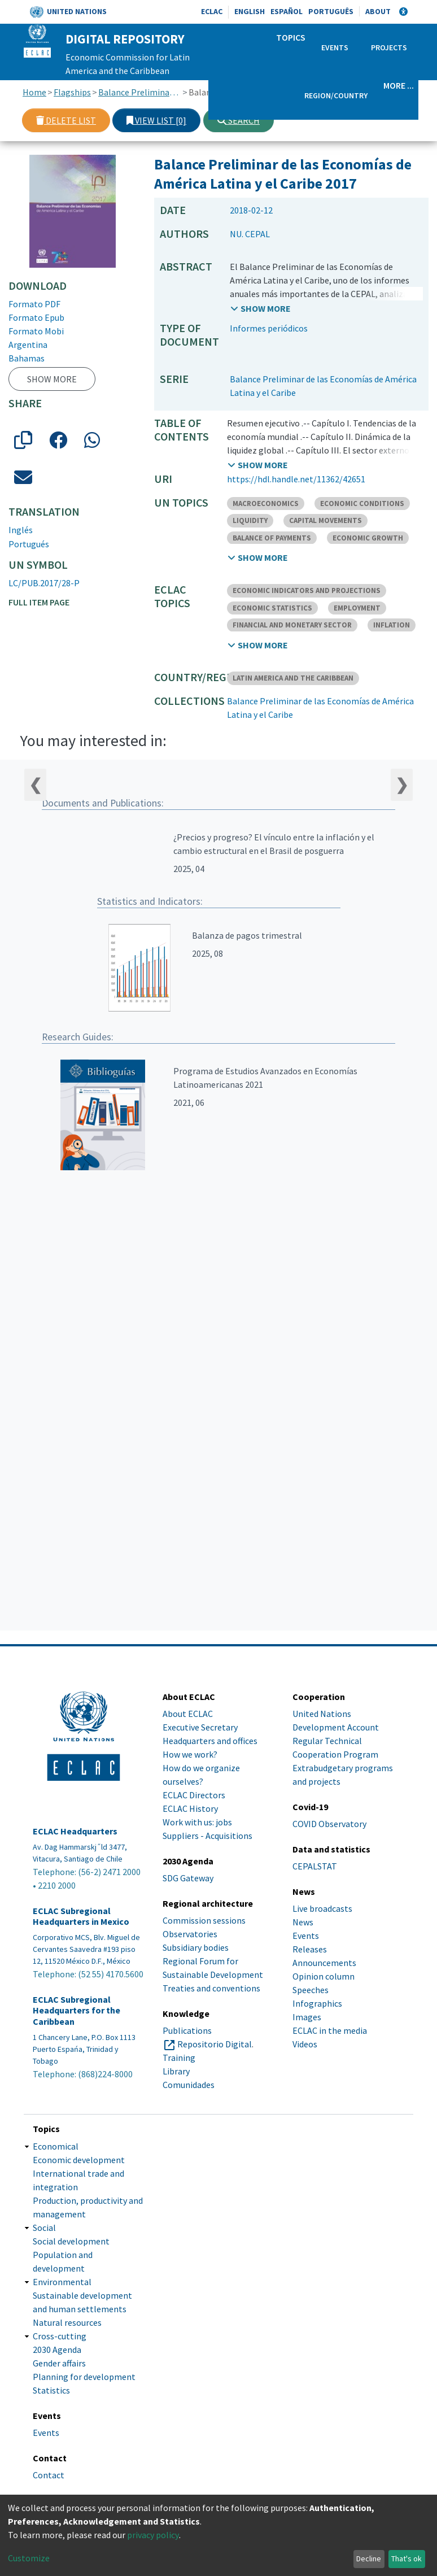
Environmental (62, 2281)
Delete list (66, 120)
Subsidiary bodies (196, 1947)
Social (44, 2227)
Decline (368, 2558)
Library (176, 2071)
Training (179, 2057)
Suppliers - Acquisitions (207, 1835)
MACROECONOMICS (266, 503)
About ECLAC (188, 1713)
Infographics (317, 2003)
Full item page (38, 602)
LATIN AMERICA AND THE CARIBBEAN (293, 678)
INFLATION (391, 625)
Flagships (72, 92)
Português (330, 11)
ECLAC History (190, 1808)
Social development (71, 2241)
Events (334, 47)
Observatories (190, 1933)
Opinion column (323, 1976)
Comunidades (189, 2084)
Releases (309, 1949)
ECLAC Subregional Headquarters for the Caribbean (76, 2010)
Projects (389, 47)
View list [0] (156, 120)
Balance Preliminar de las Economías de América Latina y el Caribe (139, 92)
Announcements (324, 1962)
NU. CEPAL (250, 233)
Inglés (20, 529)
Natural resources (67, 2322)
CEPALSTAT (314, 1866)
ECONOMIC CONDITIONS (362, 503)
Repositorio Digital (214, 2044)
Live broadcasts (322, 1908)
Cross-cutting (59, 2336)
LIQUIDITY (250, 520)
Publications (187, 2030)
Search (238, 120)
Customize (29, 2558)
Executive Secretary (200, 1727)
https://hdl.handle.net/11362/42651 (296, 479)
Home (34, 92)
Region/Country (336, 95)
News (302, 1922)
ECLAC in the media (329, 2030)
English (249, 11)
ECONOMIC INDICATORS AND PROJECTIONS (307, 590)
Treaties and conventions (211, 1988)
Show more (52, 379)
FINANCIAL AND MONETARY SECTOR (292, 625)
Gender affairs (59, 2363)
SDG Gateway (188, 1878)
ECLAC (211, 11)
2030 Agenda (57, 2349)
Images (306, 2017)
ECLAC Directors (194, 1795)
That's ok (406, 2558)
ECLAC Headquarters (75, 1831)
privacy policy (153, 2534)
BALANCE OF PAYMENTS (272, 538)
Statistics (51, 2390)
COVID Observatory (329, 1823)
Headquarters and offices (210, 1740)
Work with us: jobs (197, 1822)
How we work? (190, 1754)
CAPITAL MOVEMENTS (325, 520)
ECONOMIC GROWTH (368, 538)
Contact (48, 2475)
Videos (304, 2044)
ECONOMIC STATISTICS (272, 608)
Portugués (28, 544)
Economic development (79, 2159)
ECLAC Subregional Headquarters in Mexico (81, 1916)
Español (286, 11)
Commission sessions (204, 1920)
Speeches (310, 1989)
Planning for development (84, 2376)
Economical (55, 2146)
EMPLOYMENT (357, 608)
